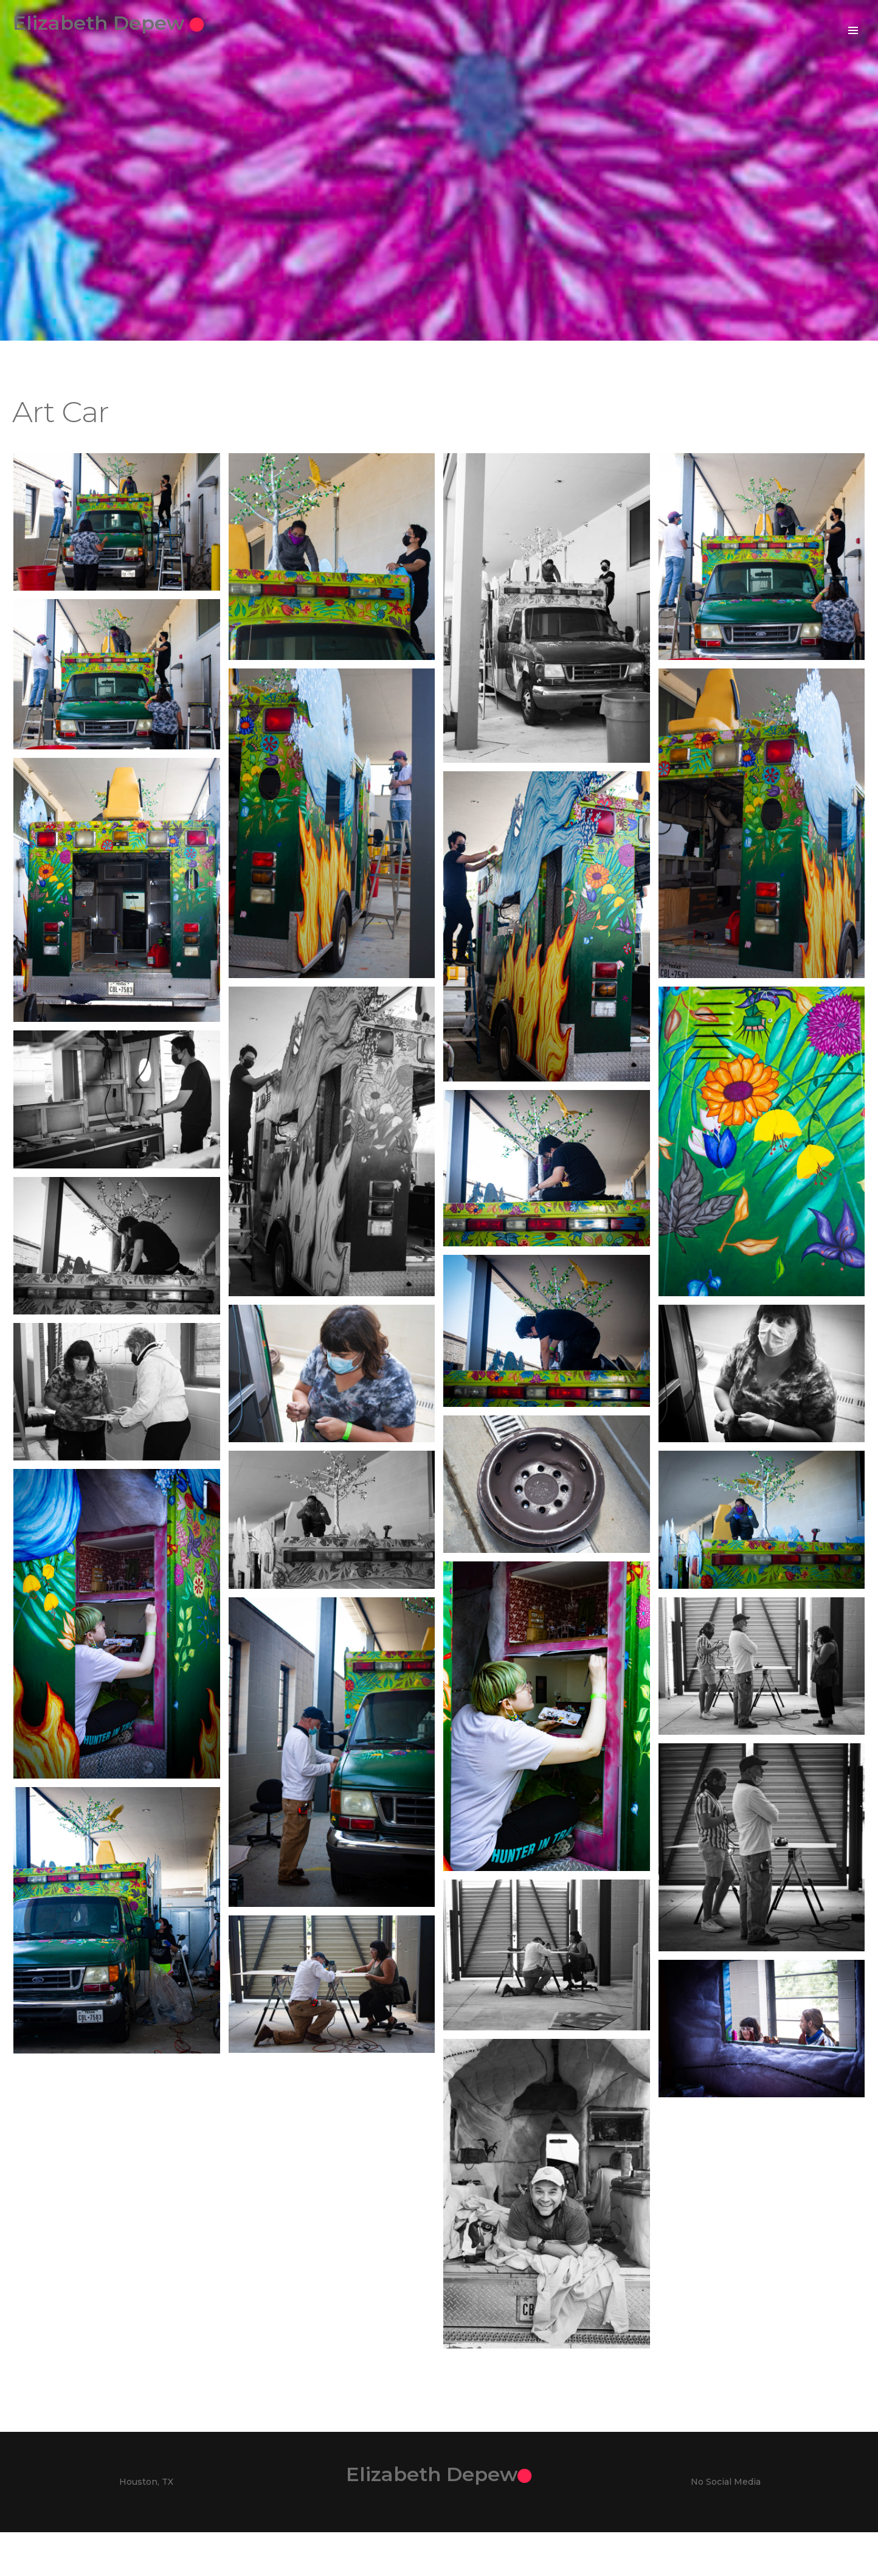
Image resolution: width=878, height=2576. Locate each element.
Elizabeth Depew (125, 23)
